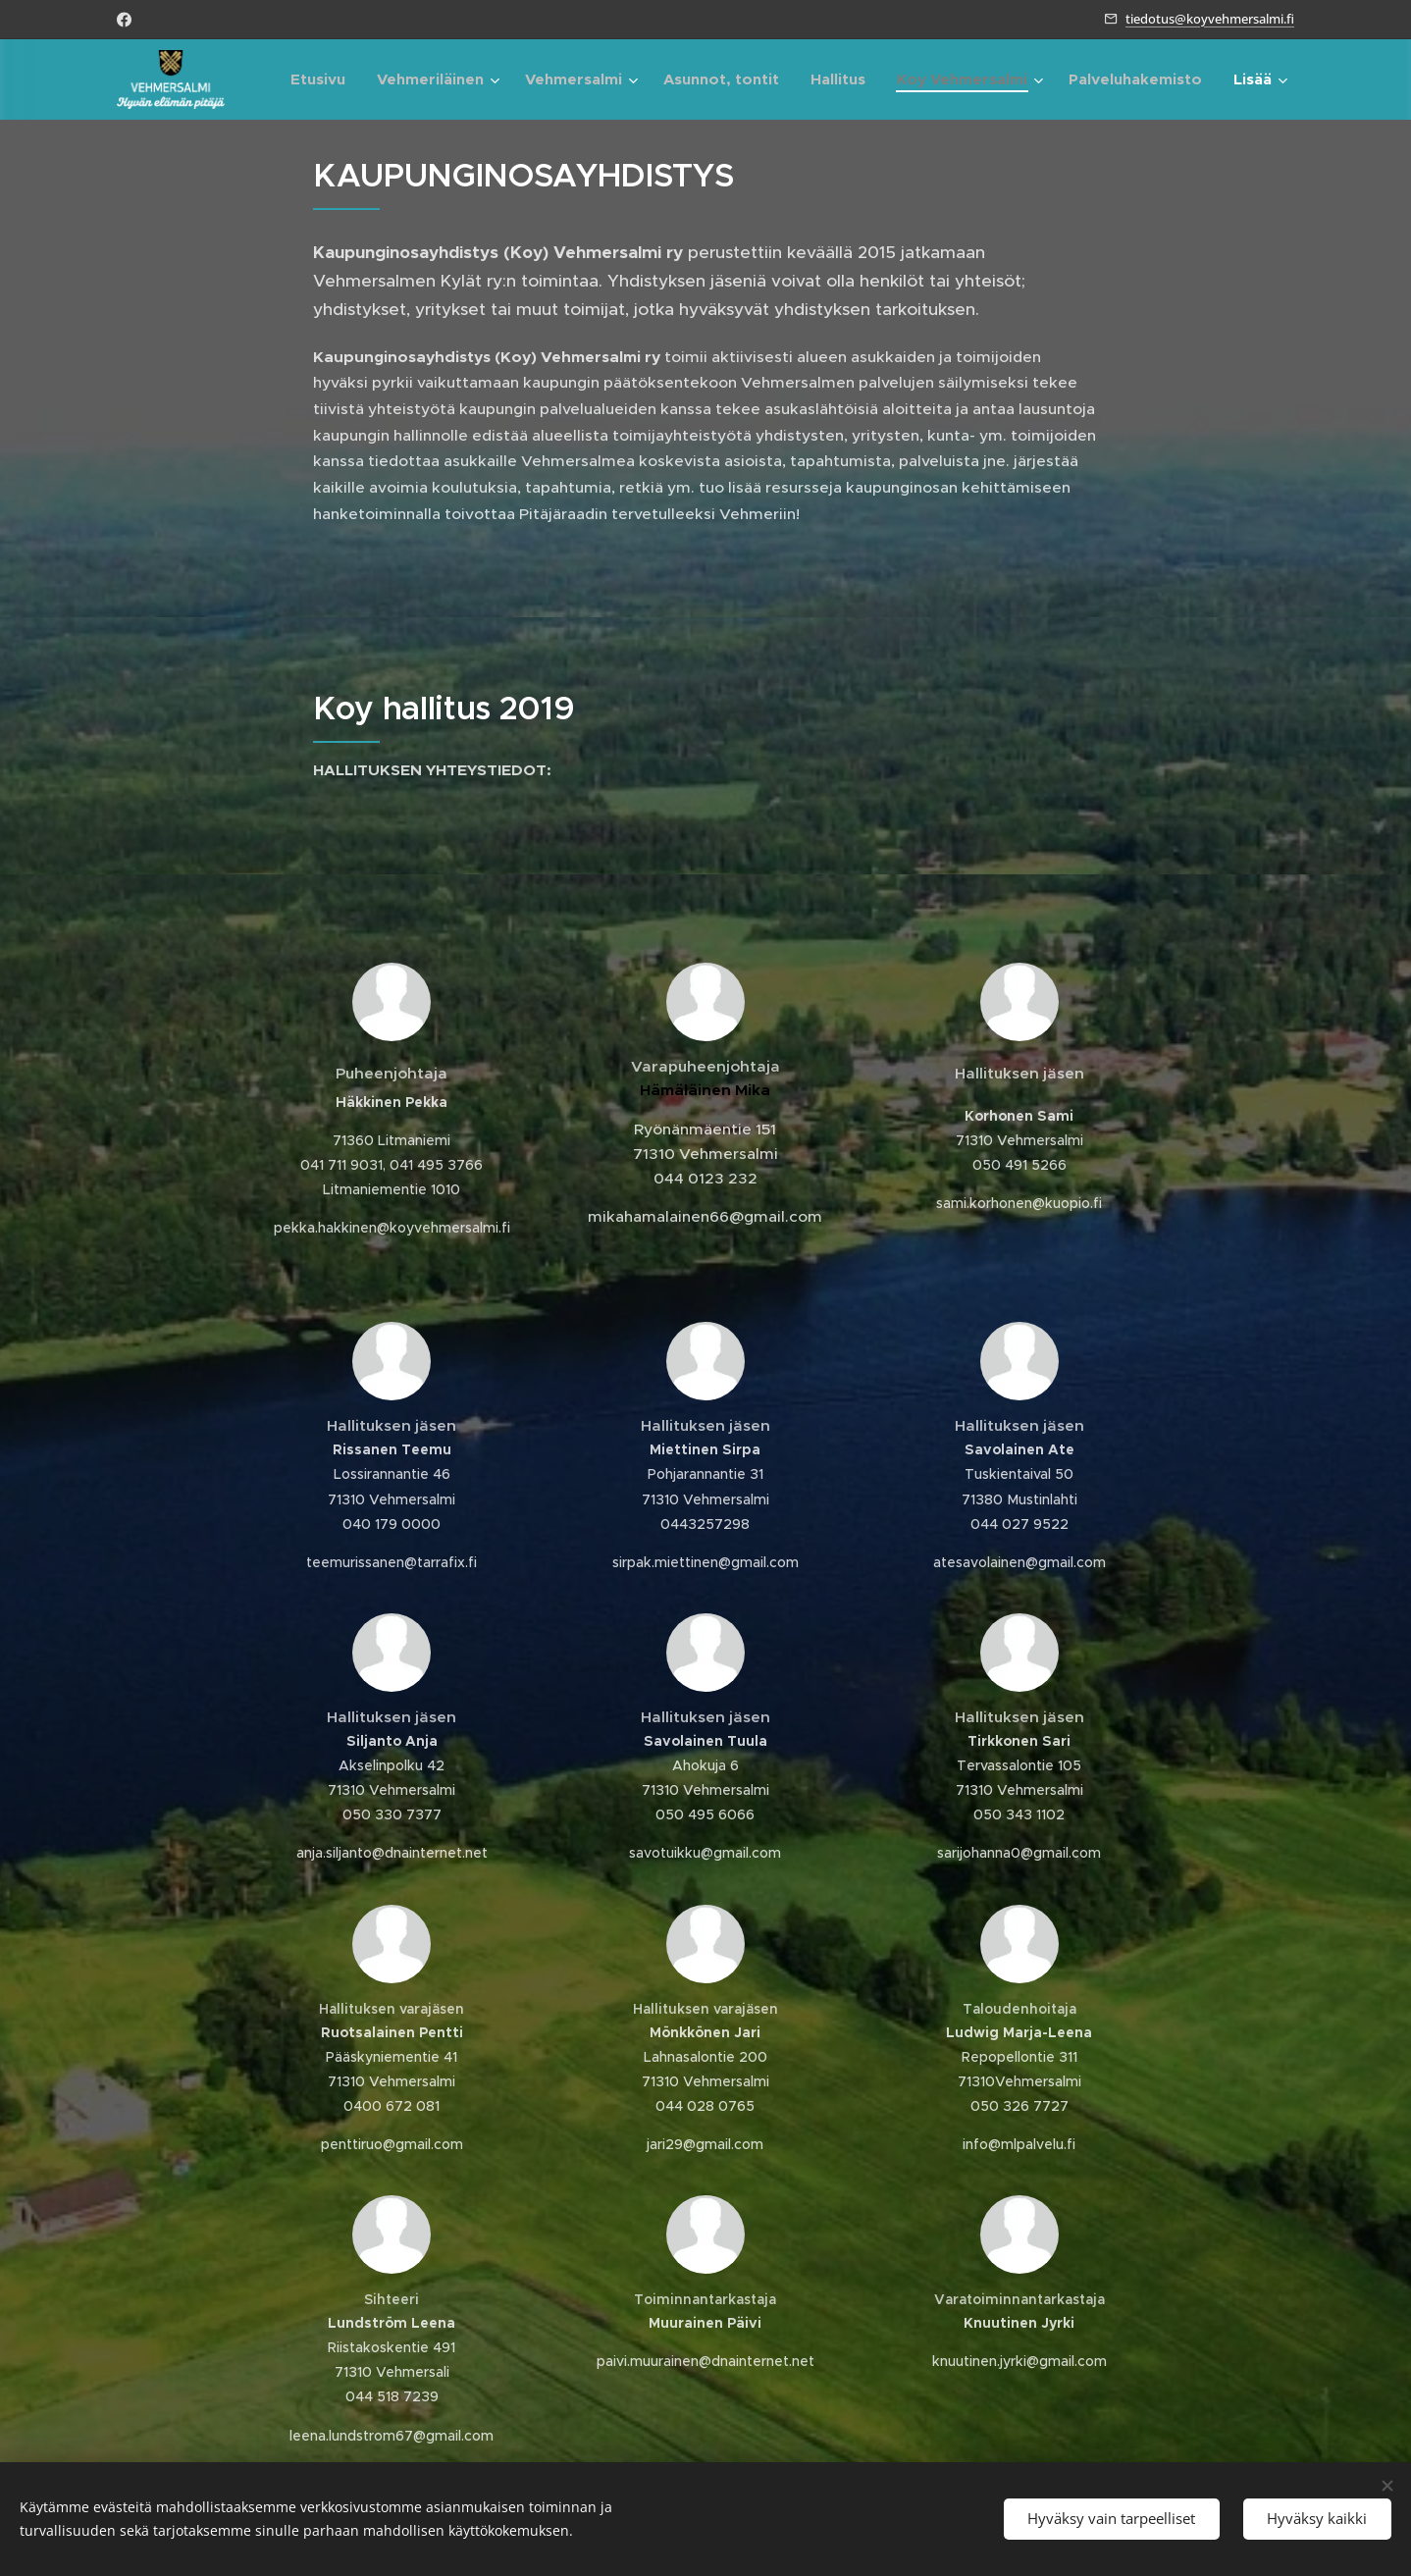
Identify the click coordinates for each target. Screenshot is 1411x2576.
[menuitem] (323, 79)
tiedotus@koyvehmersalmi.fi (1209, 18)
